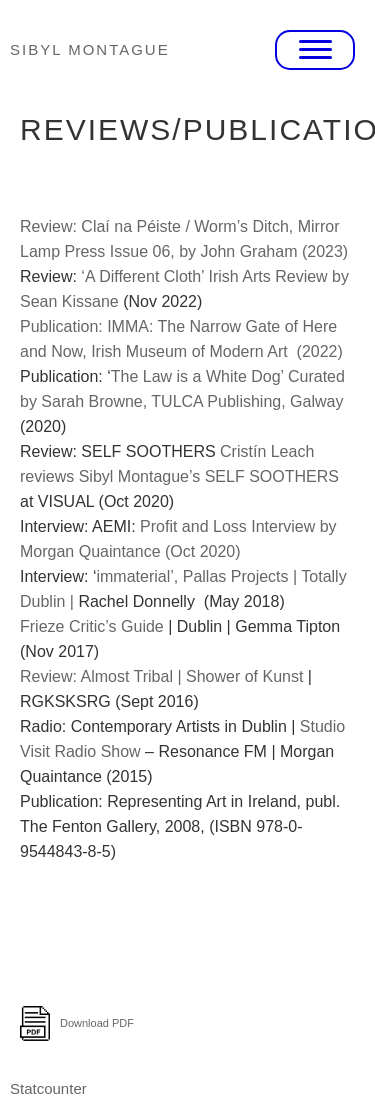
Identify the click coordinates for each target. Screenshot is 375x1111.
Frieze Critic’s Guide (94, 626)
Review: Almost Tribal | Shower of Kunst (164, 676)
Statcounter (48, 1088)
